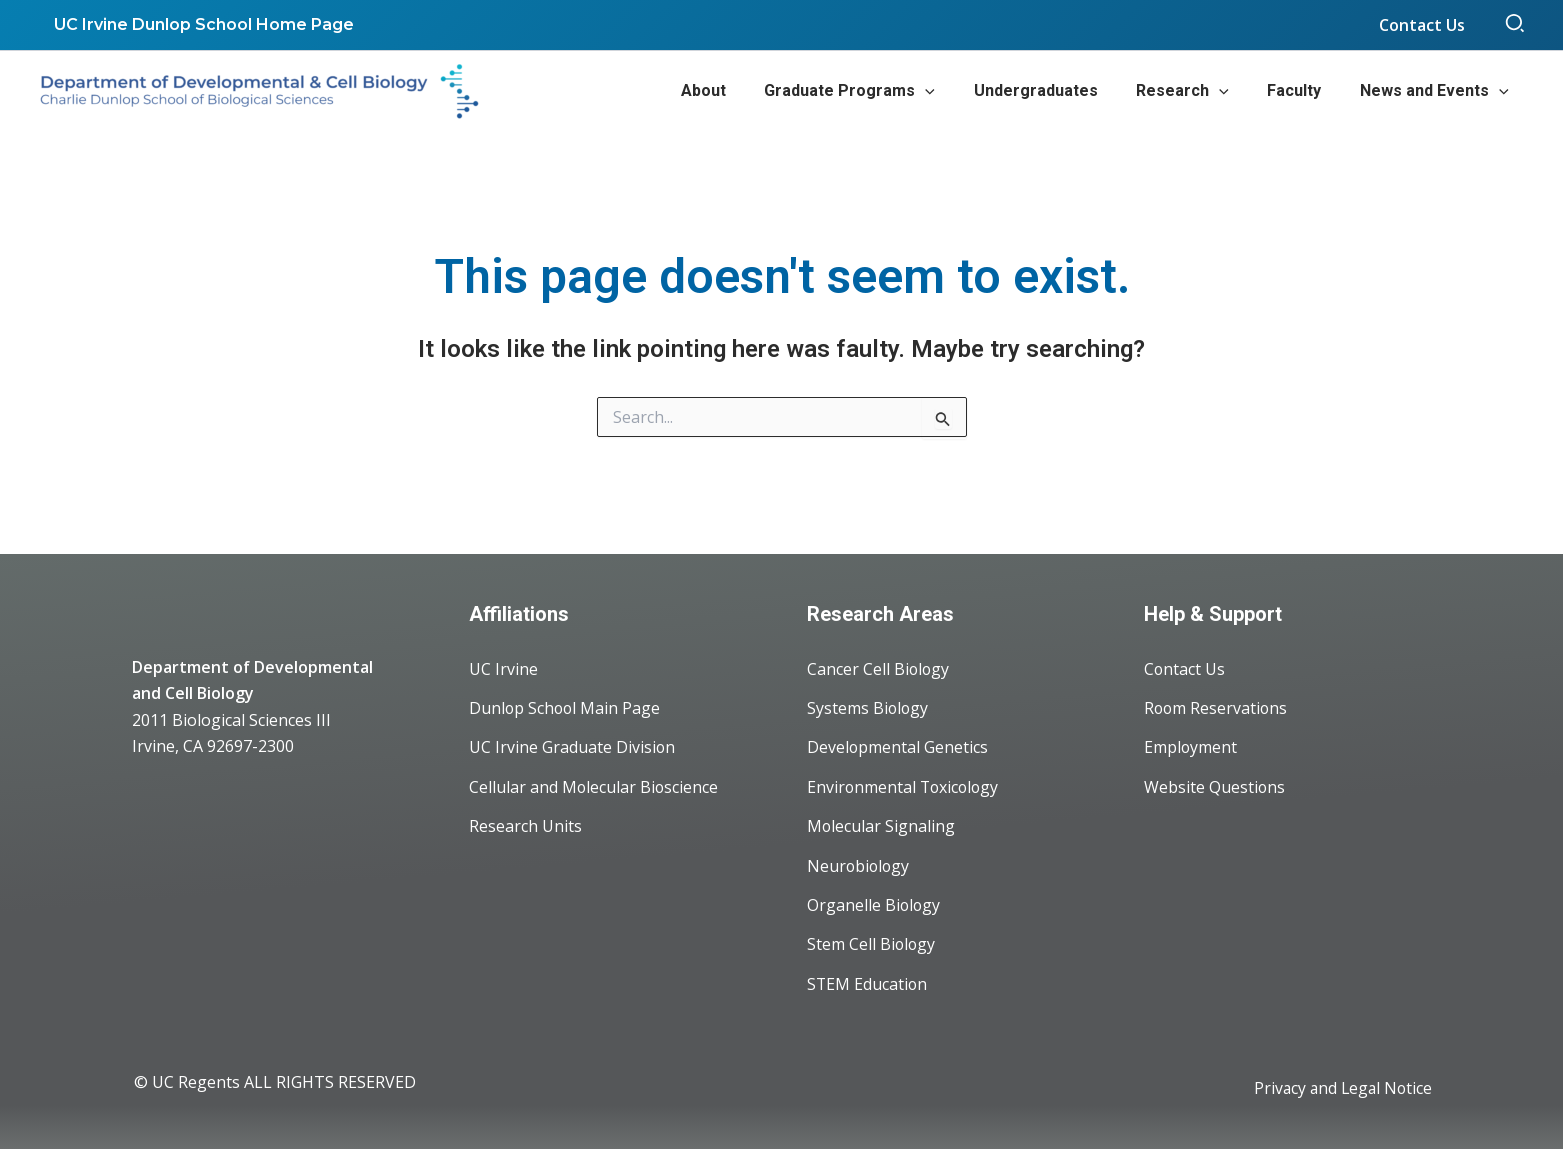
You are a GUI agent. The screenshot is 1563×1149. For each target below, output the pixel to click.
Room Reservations (1217, 704)
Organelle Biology (874, 904)
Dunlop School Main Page (566, 704)
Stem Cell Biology (872, 944)
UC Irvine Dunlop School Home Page (201, 24)
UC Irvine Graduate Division (572, 744)
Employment (1191, 744)
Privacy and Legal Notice (1340, 1089)
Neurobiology (859, 864)
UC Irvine (503, 664)
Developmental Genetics (898, 744)
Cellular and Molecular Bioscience (594, 784)
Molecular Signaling (881, 824)
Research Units (525, 824)
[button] (1516, 25)
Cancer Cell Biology (879, 664)
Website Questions (1215, 784)
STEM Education (868, 984)
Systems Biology (868, 704)
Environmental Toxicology (905, 784)
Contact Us (1185, 664)
